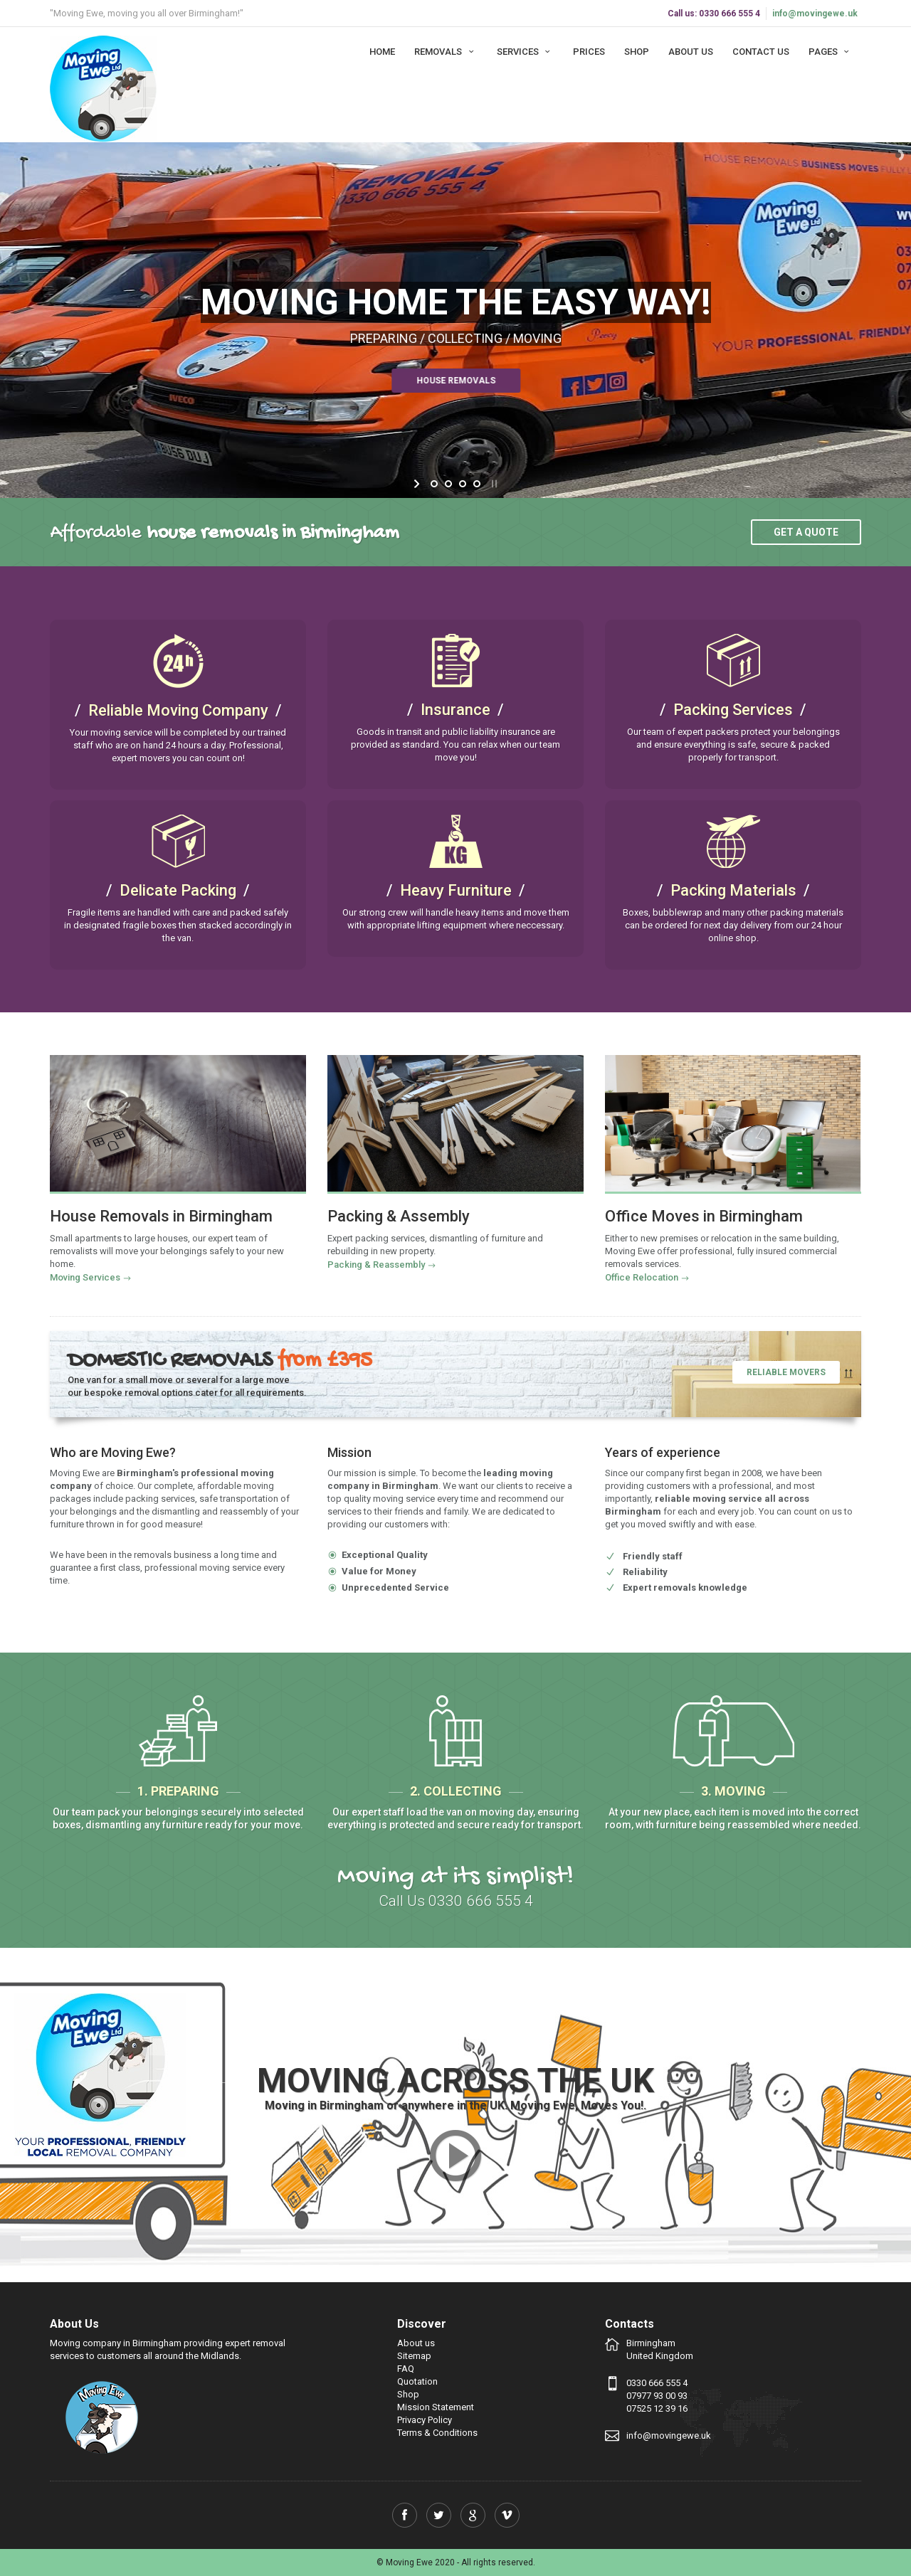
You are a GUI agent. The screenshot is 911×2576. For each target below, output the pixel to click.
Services (525, 51)
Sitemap (414, 2355)
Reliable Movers (786, 1372)
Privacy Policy (424, 2420)
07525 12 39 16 (657, 2408)
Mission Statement (435, 2407)
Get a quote (806, 532)
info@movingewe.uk (815, 13)
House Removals (435, 381)
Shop (636, 51)
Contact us (760, 51)
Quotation (417, 2381)
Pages (831, 51)
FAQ (405, 2368)
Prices (589, 51)
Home (382, 51)
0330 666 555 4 (657, 2383)
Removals (445, 51)
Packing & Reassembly (376, 1264)
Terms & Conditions (437, 2432)
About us (690, 51)
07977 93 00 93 (657, 2395)
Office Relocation (641, 1277)
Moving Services (85, 1277)
